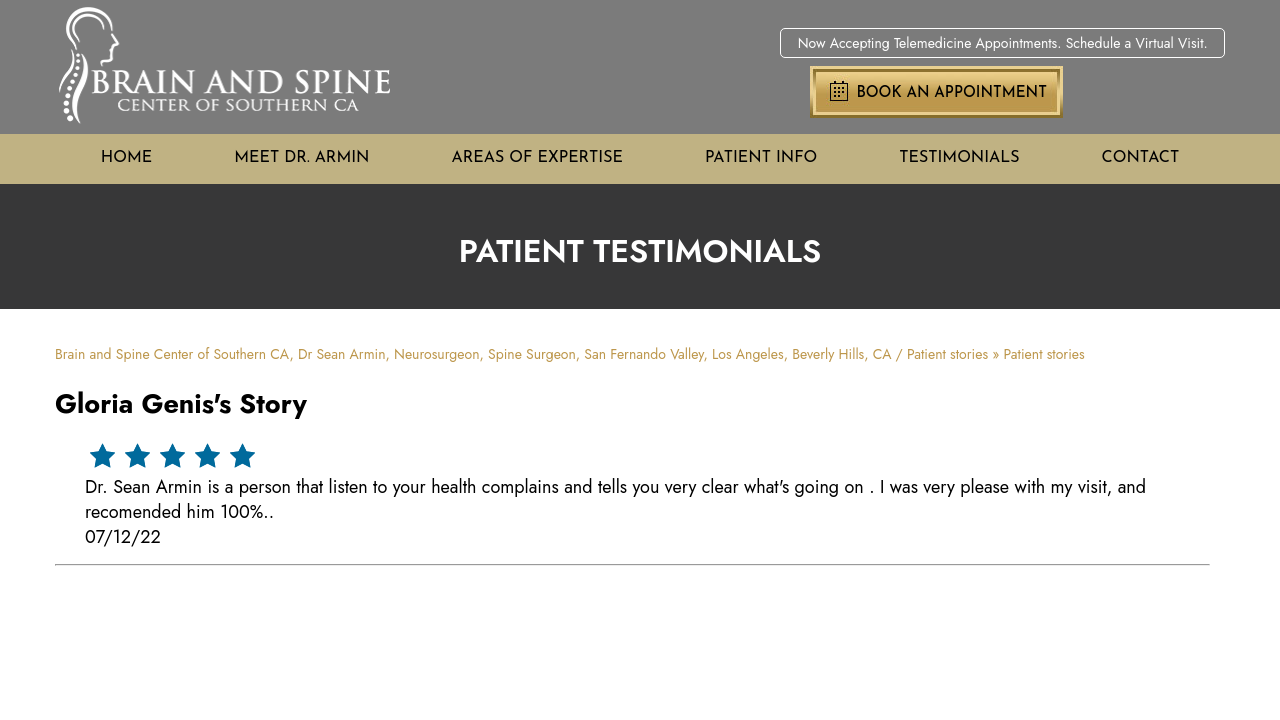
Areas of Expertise (537, 158)
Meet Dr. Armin (301, 158)
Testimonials (959, 158)
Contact (1141, 158)
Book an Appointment (951, 93)
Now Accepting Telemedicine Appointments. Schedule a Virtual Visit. (1003, 43)
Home (126, 158)
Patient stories (947, 354)
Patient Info (761, 158)
